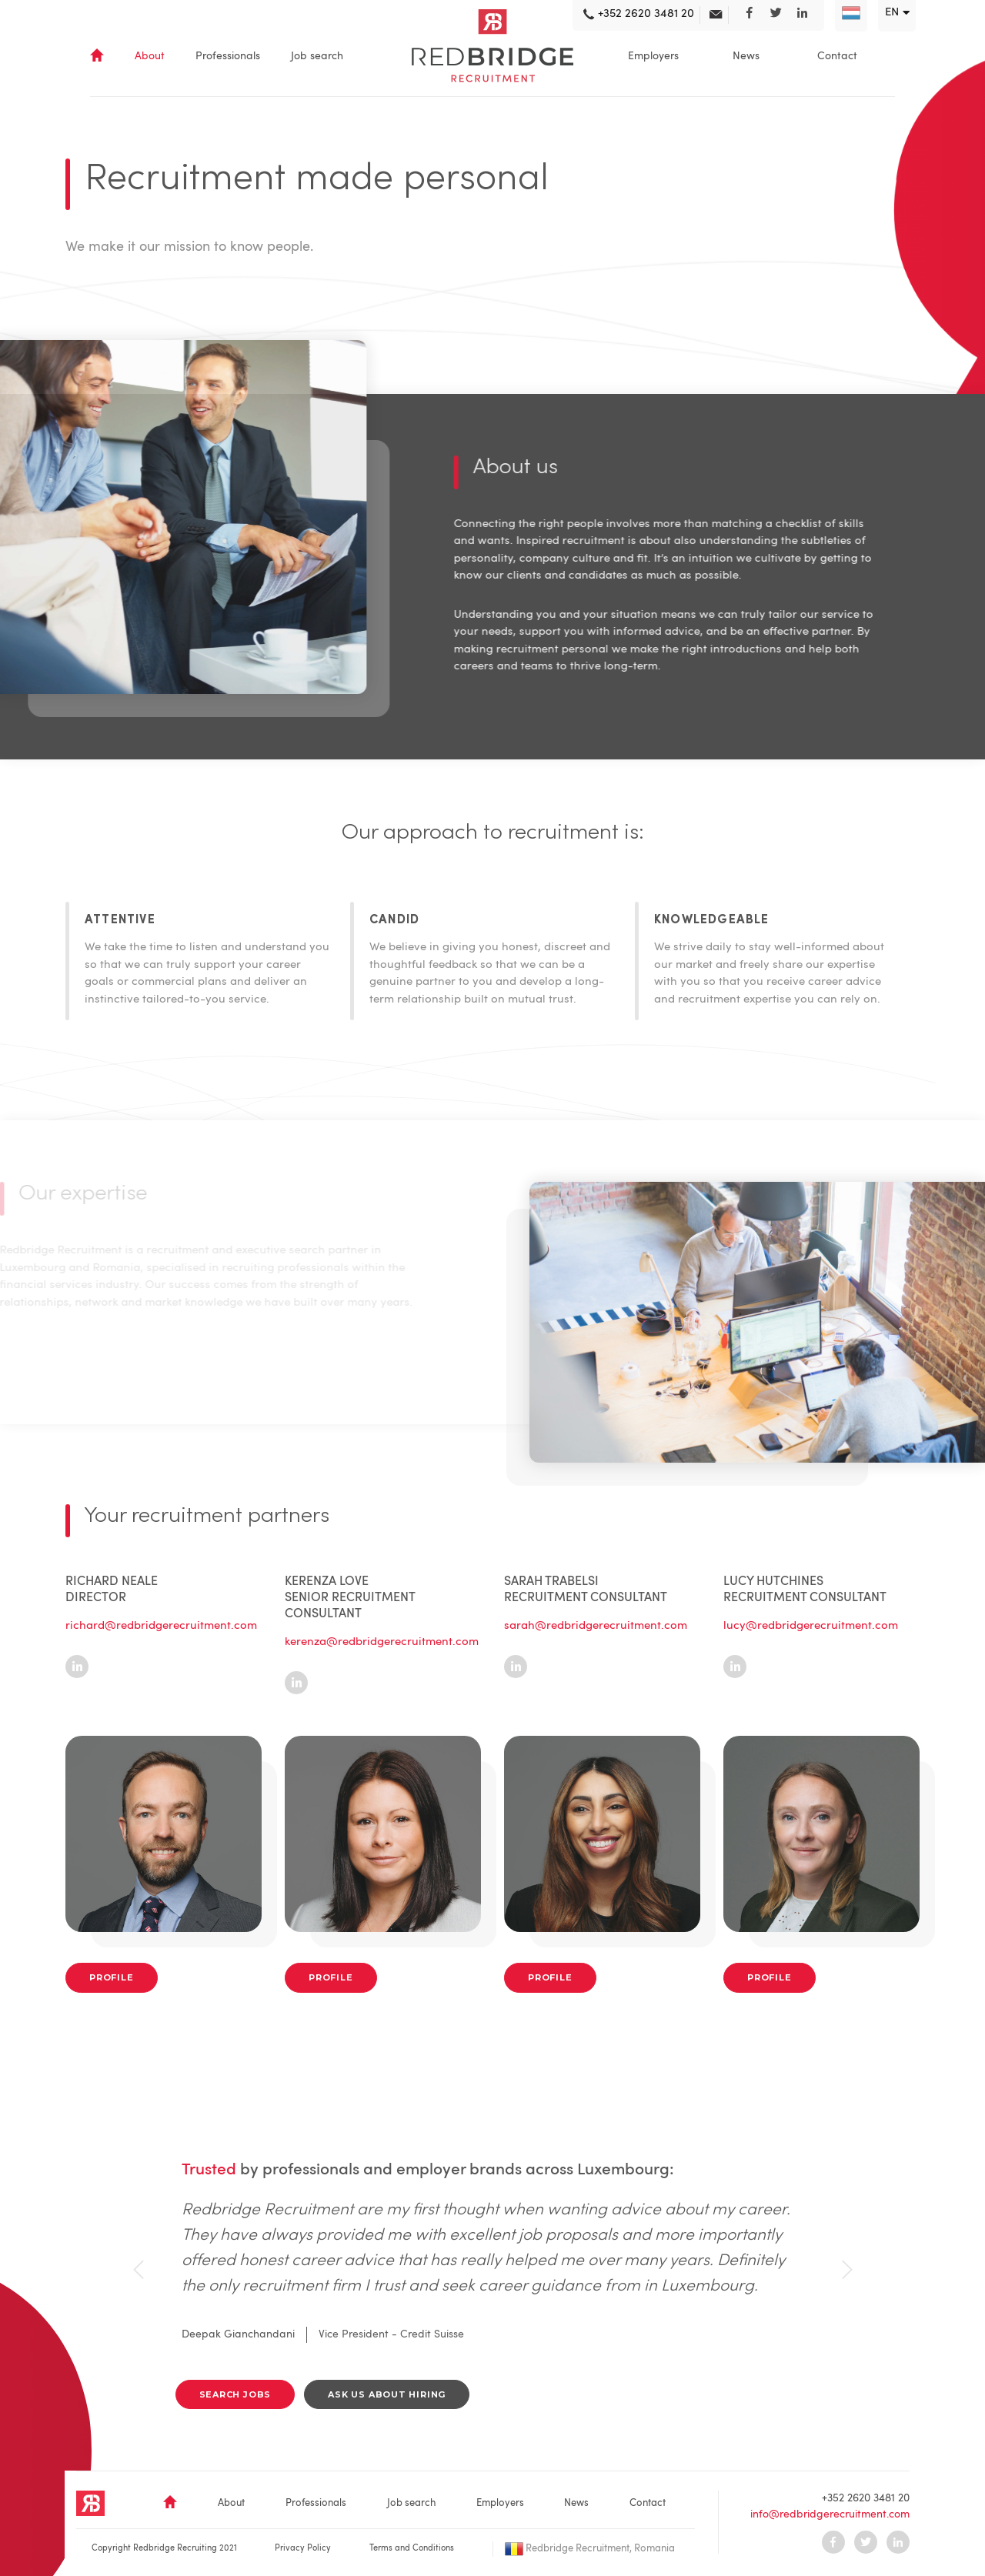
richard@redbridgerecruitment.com (161, 1626)
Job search (317, 56)
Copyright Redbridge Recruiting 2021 (164, 2548)
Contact (837, 56)
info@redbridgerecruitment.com (830, 2514)
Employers (653, 56)
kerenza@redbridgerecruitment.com (382, 1642)
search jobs (235, 2394)
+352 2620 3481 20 (866, 2498)
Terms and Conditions (411, 2548)
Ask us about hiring (387, 2394)
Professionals (227, 56)
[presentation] (138, 2269)
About (150, 56)
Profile (111, 1977)
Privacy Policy (303, 2548)
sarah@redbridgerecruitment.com (595, 1626)
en (892, 12)
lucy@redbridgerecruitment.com (810, 1626)
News (746, 56)
